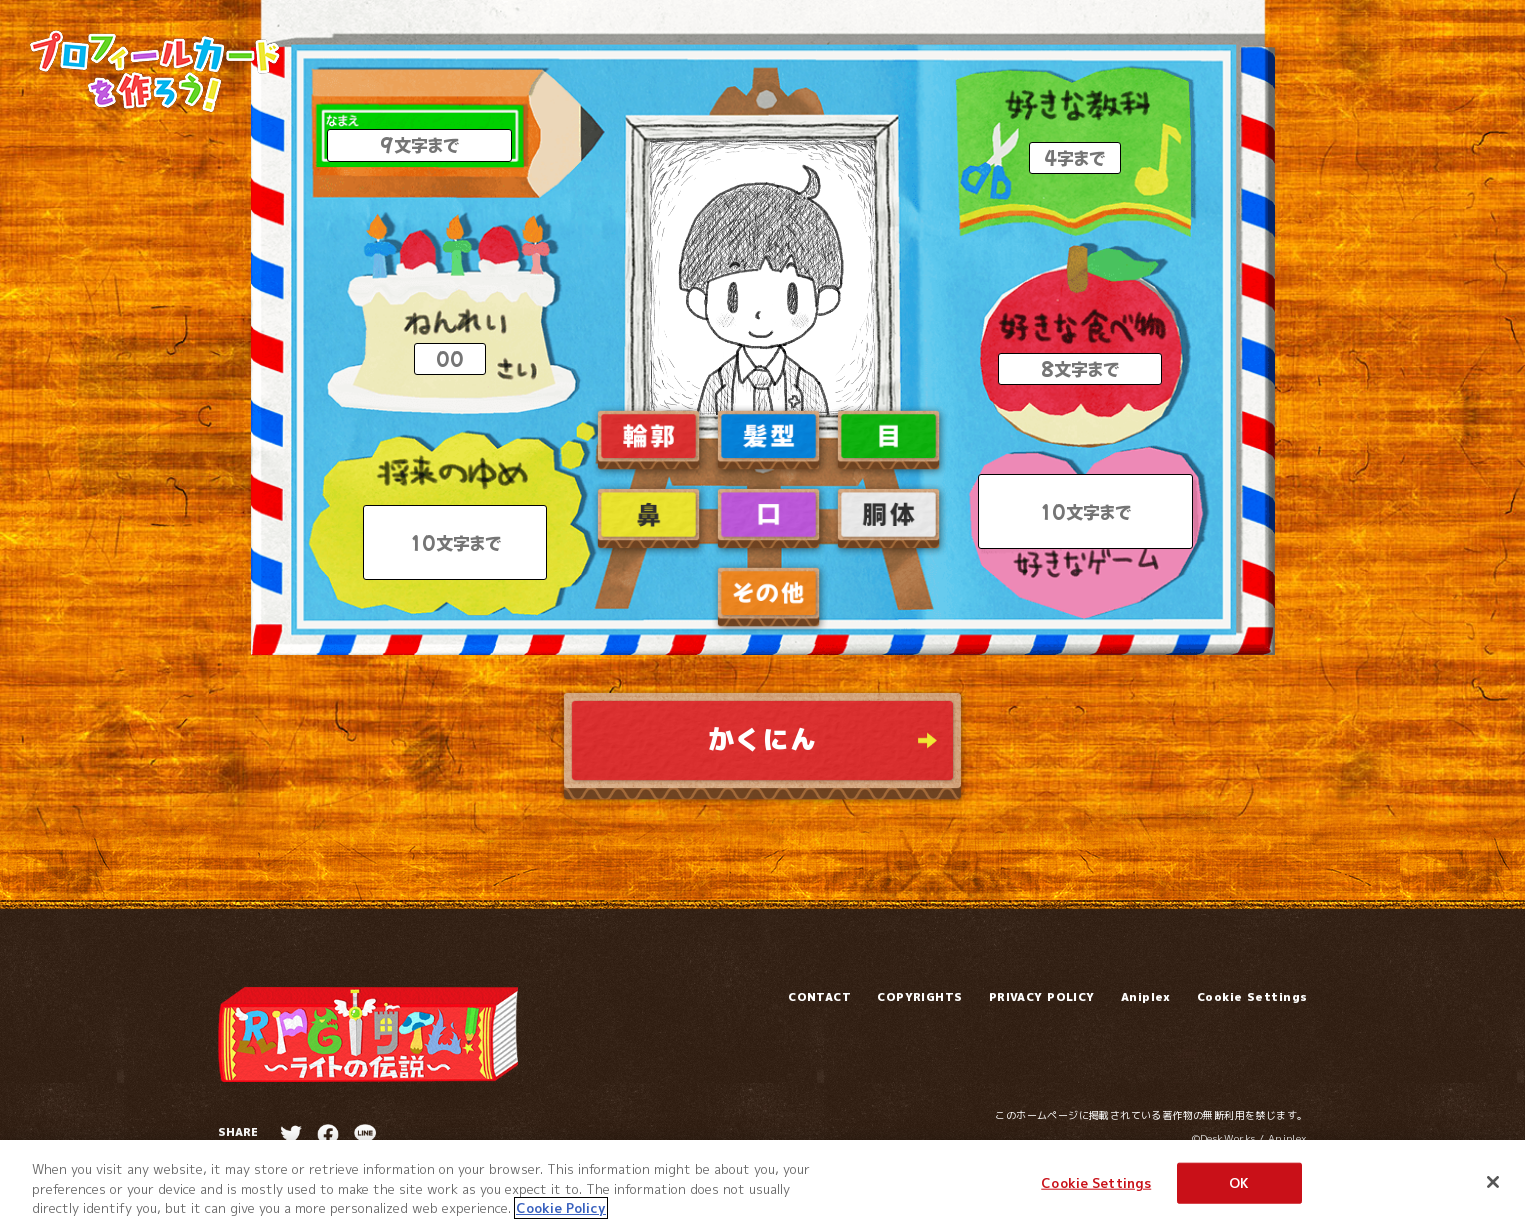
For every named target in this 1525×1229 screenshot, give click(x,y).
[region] (762, 1184)
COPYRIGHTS (919, 997)
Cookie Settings (1252, 997)
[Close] (1493, 1182)
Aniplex (1146, 997)
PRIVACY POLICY (1042, 997)
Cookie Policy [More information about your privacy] (561, 1208)
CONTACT (819, 997)
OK (1239, 1182)
